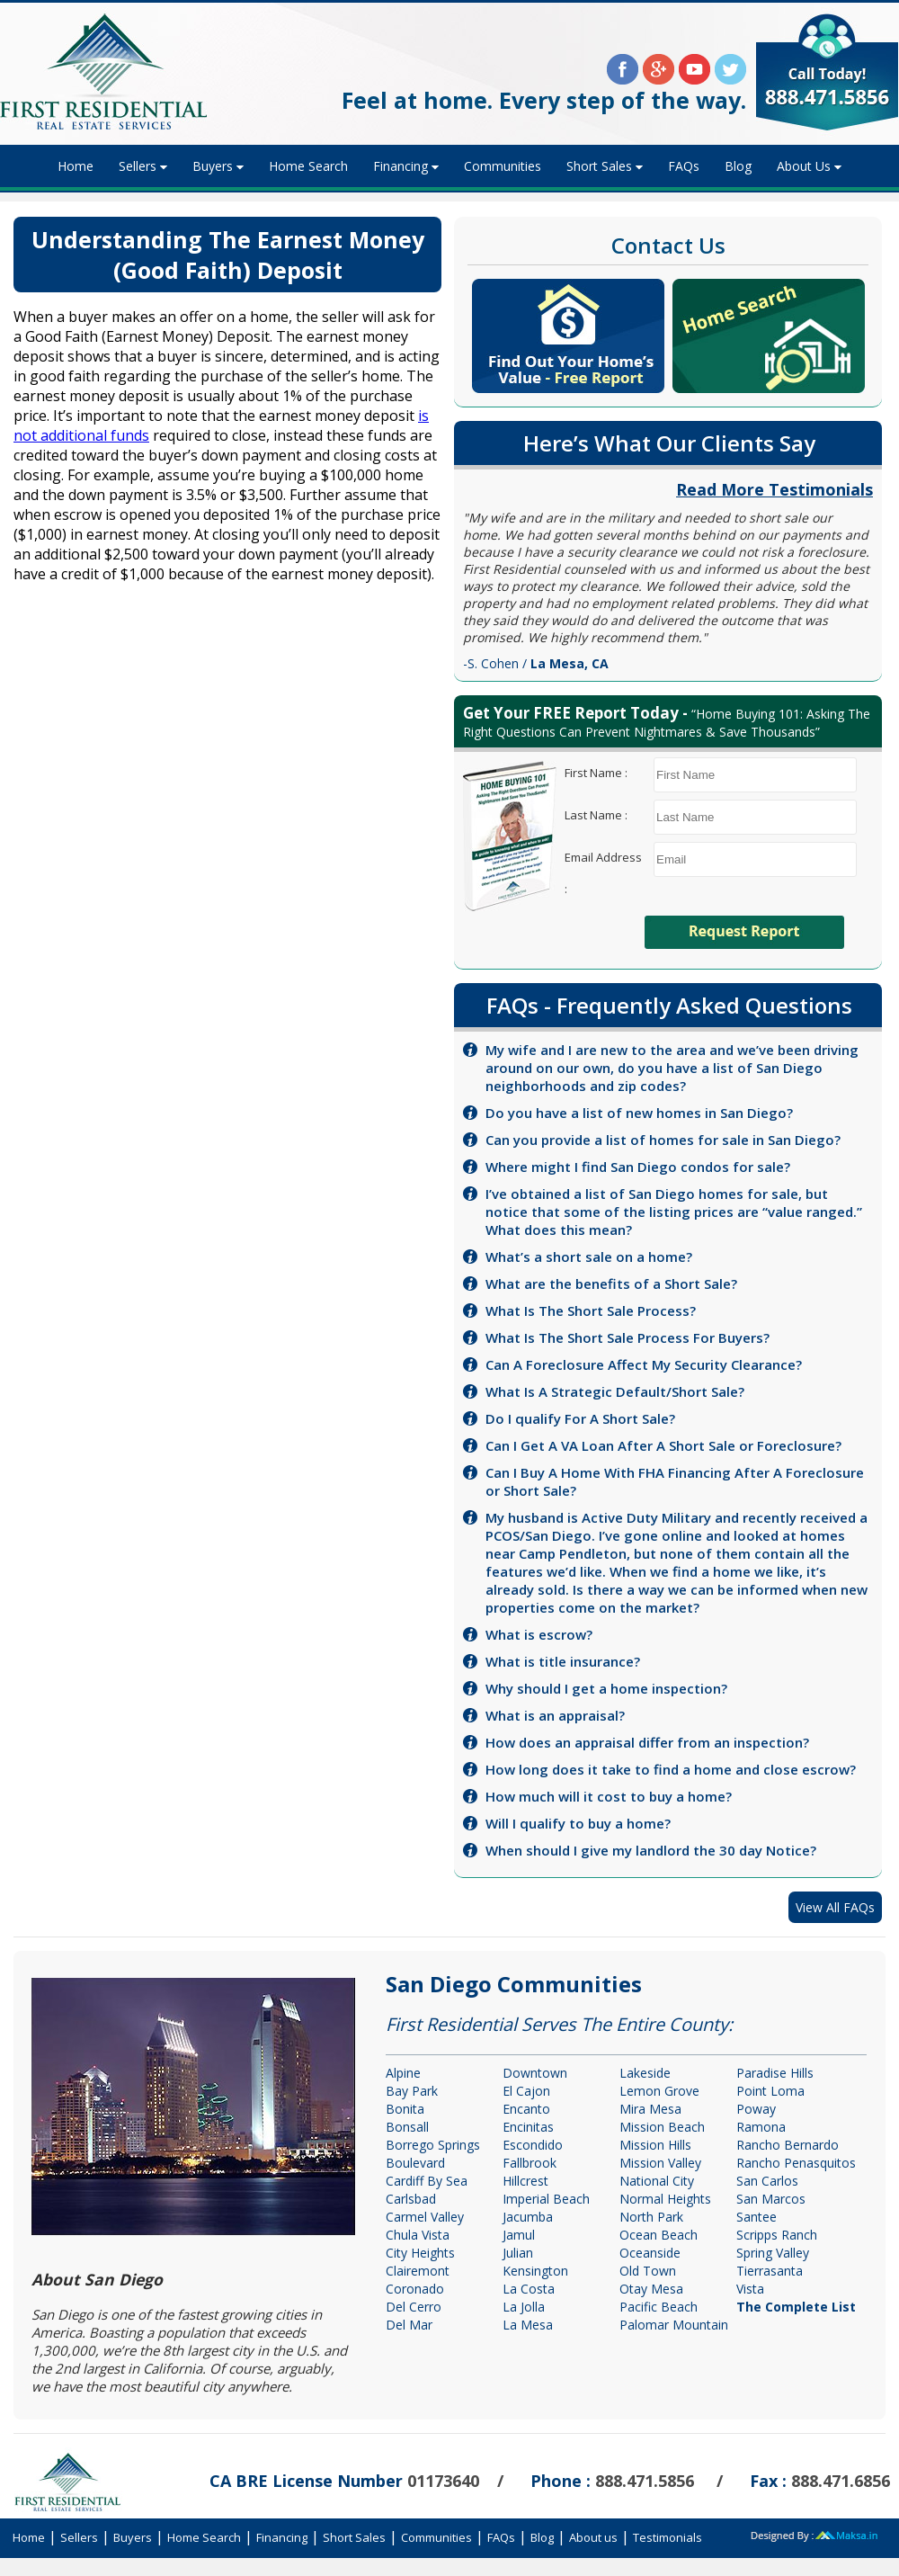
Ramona (761, 2126)
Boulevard (415, 2162)
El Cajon (526, 2090)
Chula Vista (418, 2234)
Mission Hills (655, 2144)
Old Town (647, 2270)
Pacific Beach (658, 2306)
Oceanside (650, 2252)
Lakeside (645, 2072)
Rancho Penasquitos (796, 2162)
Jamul (519, 2234)
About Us (804, 165)
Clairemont (418, 2270)
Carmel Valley (425, 2216)
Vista (750, 2288)
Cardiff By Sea (426, 2180)
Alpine (403, 2072)
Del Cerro (413, 2306)
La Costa (529, 2288)
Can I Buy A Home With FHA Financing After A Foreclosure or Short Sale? (674, 1481)
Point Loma (770, 2090)
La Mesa (528, 2324)
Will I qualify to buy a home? (578, 1823)
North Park (651, 2216)
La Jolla (524, 2306)
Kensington (535, 2270)
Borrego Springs (433, 2144)
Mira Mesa (650, 2108)
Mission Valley (660, 2162)
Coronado (415, 2288)
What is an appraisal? (555, 1715)
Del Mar (409, 2324)
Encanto (526, 2108)
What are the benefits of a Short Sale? (611, 1283)
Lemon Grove (659, 2090)
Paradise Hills (775, 2072)
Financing (400, 165)
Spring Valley (772, 2252)
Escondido (533, 2144)
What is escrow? (538, 1634)
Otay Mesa (651, 2288)
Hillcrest (525, 2180)
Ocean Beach (658, 2234)
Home (75, 165)
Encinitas (528, 2126)
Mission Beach (662, 2126)
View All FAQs (835, 1907)
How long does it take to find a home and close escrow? (670, 1769)
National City (656, 2180)
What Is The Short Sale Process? (590, 1310)
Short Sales (599, 165)
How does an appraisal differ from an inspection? (647, 1742)
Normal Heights (665, 2198)
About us (593, 2537)
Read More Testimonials (774, 489)
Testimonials (667, 2537)
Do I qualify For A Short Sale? (580, 1418)
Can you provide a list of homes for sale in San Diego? (663, 1140)
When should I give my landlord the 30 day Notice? (650, 1850)
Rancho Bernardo (787, 2144)
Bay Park (412, 2090)
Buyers (212, 165)
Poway (756, 2108)
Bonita (405, 2108)
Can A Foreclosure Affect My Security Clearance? (643, 1364)
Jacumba (528, 2216)
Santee (756, 2216)
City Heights (420, 2252)
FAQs (683, 165)
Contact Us (668, 245)
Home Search (308, 165)
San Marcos (771, 2198)
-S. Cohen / (536, 663)
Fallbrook (529, 2162)
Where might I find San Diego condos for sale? (637, 1167)
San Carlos (767, 2180)
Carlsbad (411, 2198)
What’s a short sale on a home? (588, 1257)
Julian (518, 2252)
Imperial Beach (546, 2198)
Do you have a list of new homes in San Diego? (639, 1113)
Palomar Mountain (673, 2324)
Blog (738, 165)
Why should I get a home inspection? (606, 1688)
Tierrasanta (769, 2270)
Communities (502, 165)
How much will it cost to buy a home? (608, 1796)
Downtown (535, 2072)
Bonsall (407, 2126)
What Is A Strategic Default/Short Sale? (614, 1391)
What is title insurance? (562, 1661)
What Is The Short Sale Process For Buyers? (627, 1337)
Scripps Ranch (776, 2234)
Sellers (137, 165)
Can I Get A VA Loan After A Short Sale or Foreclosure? (663, 1445)
